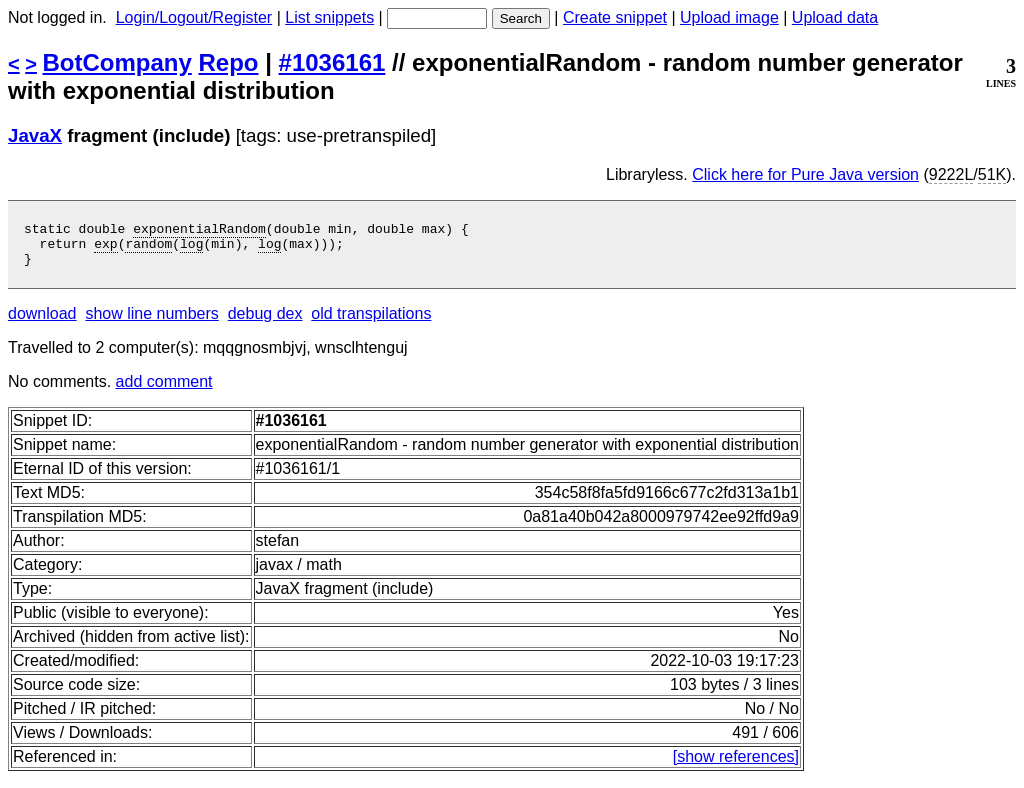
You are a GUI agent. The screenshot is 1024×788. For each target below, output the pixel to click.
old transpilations (371, 322)
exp (105, 249)
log (191, 249)
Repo (229, 62)
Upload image (729, 17)
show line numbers (151, 322)
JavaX (35, 135)
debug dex (265, 322)
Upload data (835, 17)
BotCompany (117, 62)
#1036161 (332, 62)
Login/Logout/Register (194, 17)
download (42, 322)
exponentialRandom (199, 231)
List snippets (329, 17)
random (148, 249)
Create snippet (615, 17)
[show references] (736, 765)
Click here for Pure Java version (805, 174)
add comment (164, 390)
